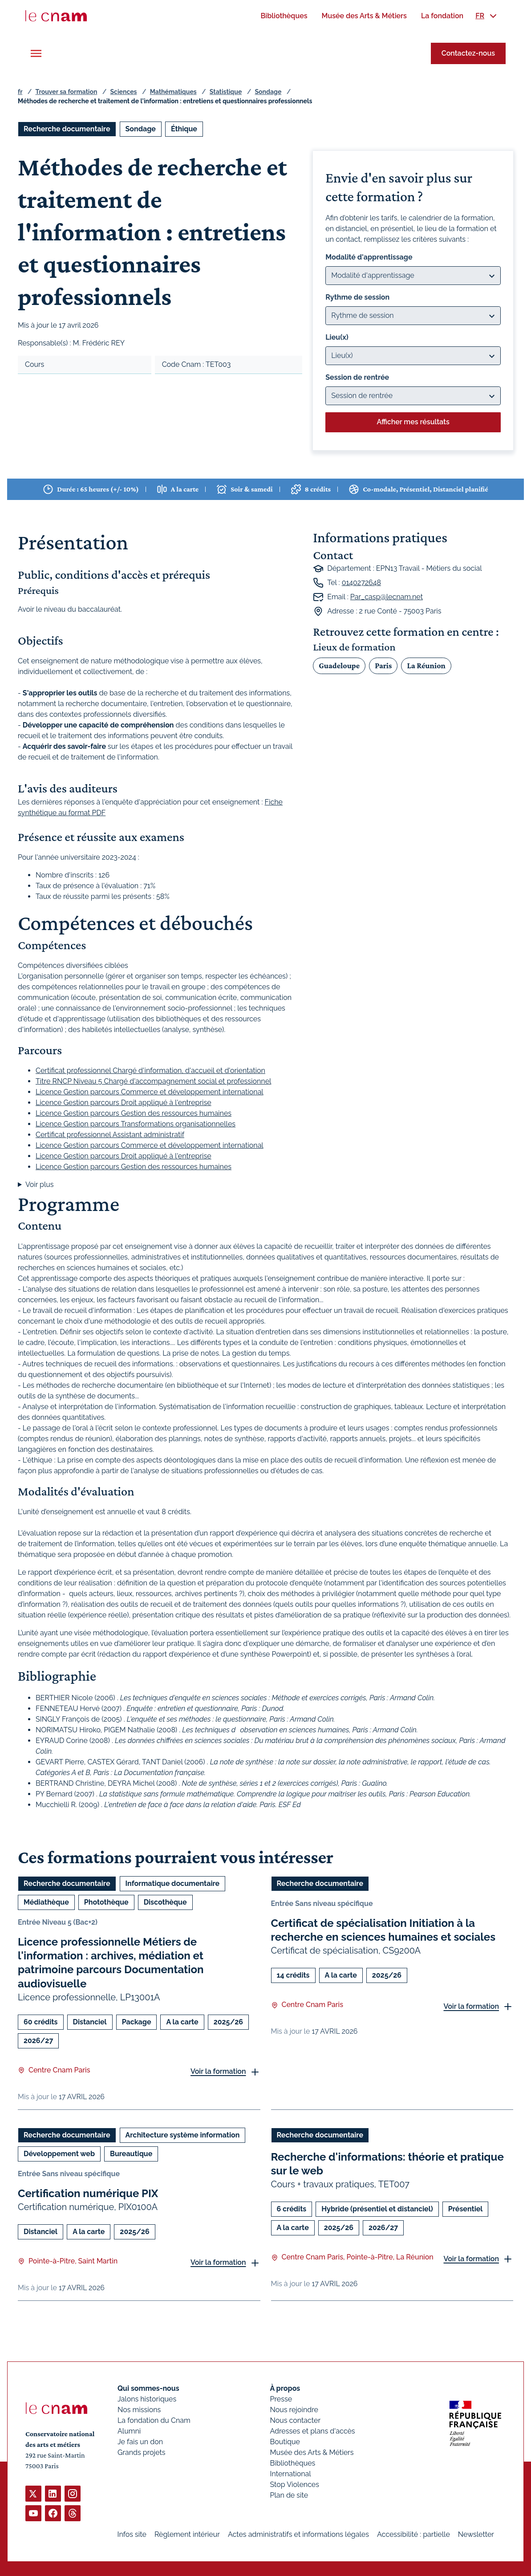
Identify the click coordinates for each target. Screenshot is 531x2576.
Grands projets (142, 2452)
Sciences (123, 91)
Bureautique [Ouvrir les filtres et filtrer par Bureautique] (131, 2153)
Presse (281, 2399)
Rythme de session (357, 297)
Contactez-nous (468, 53)
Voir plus (39, 1184)
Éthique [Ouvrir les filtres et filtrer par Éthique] (184, 129)
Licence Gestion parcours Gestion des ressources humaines (133, 1113)
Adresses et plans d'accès (312, 2431)
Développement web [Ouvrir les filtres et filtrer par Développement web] (59, 2153)
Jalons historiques (147, 2399)
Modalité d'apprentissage (368, 257)
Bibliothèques (292, 2463)
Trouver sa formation (66, 91)
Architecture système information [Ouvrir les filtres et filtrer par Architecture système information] (183, 2134)
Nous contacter (295, 2420)
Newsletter (476, 2534)
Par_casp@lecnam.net (386, 597)
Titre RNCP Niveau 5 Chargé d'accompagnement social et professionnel (153, 1081)
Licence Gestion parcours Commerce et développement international (149, 1092)
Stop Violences (294, 2484)
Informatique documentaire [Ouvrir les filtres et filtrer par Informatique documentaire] (173, 1883)
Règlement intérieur (187, 2534)
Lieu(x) (337, 337)
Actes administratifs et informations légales (298, 2534)
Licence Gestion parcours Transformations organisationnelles (135, 1124)
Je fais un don (140, 2442)
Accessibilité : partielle (413, 2534)
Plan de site (289, 2495)
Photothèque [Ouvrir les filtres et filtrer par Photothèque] (106, 1902)
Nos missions (139, 2409)
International (290, 2474)
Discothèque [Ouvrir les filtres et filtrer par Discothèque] (165, 1902)
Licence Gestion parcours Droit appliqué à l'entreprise (123, 1102)
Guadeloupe (339, 665)
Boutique (285, 2442)
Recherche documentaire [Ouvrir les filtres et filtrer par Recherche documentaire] (67, 129)
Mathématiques (173, 91)
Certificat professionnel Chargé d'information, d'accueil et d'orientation (150, 1070)
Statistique (226, 91)
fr (20, 91)
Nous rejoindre (294, 2409)
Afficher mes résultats (413, 422)
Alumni (129, 2431)
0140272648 (361, 582)
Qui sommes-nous (148, 2388)
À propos (285, 2388)
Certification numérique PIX (88, 2192)
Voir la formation (218, 2071)
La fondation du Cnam (154, 2420)
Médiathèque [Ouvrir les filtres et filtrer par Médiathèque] (46, 1902)
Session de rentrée (357, 377)
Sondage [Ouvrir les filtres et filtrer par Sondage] (141, 129)
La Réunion (426, 665)
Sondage (268, 91)
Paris (383, 665)
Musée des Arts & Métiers (311, 2452)
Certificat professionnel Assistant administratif (110, 1134)
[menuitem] (284, 16)
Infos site (132, 2534)
